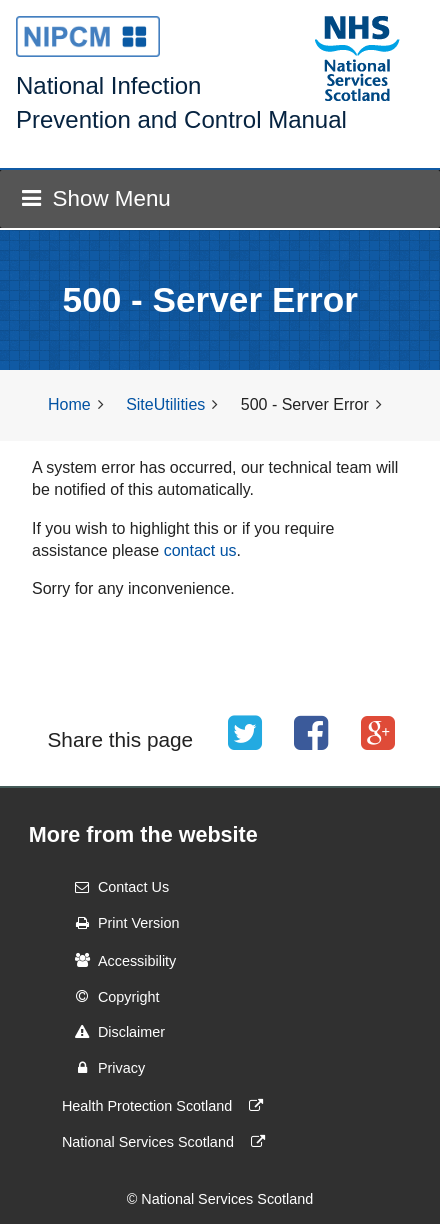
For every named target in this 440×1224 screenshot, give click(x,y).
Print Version (121, 923)
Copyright (111, 996)
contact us (200, 550)
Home (69, 404)
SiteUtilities (165, 404)
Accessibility (119, 960)
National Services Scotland (168, 1142)
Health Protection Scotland (167, 1106)
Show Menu (96, 198)
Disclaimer (113, 1032)
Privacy (103, 1068)
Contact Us (115, 887)
